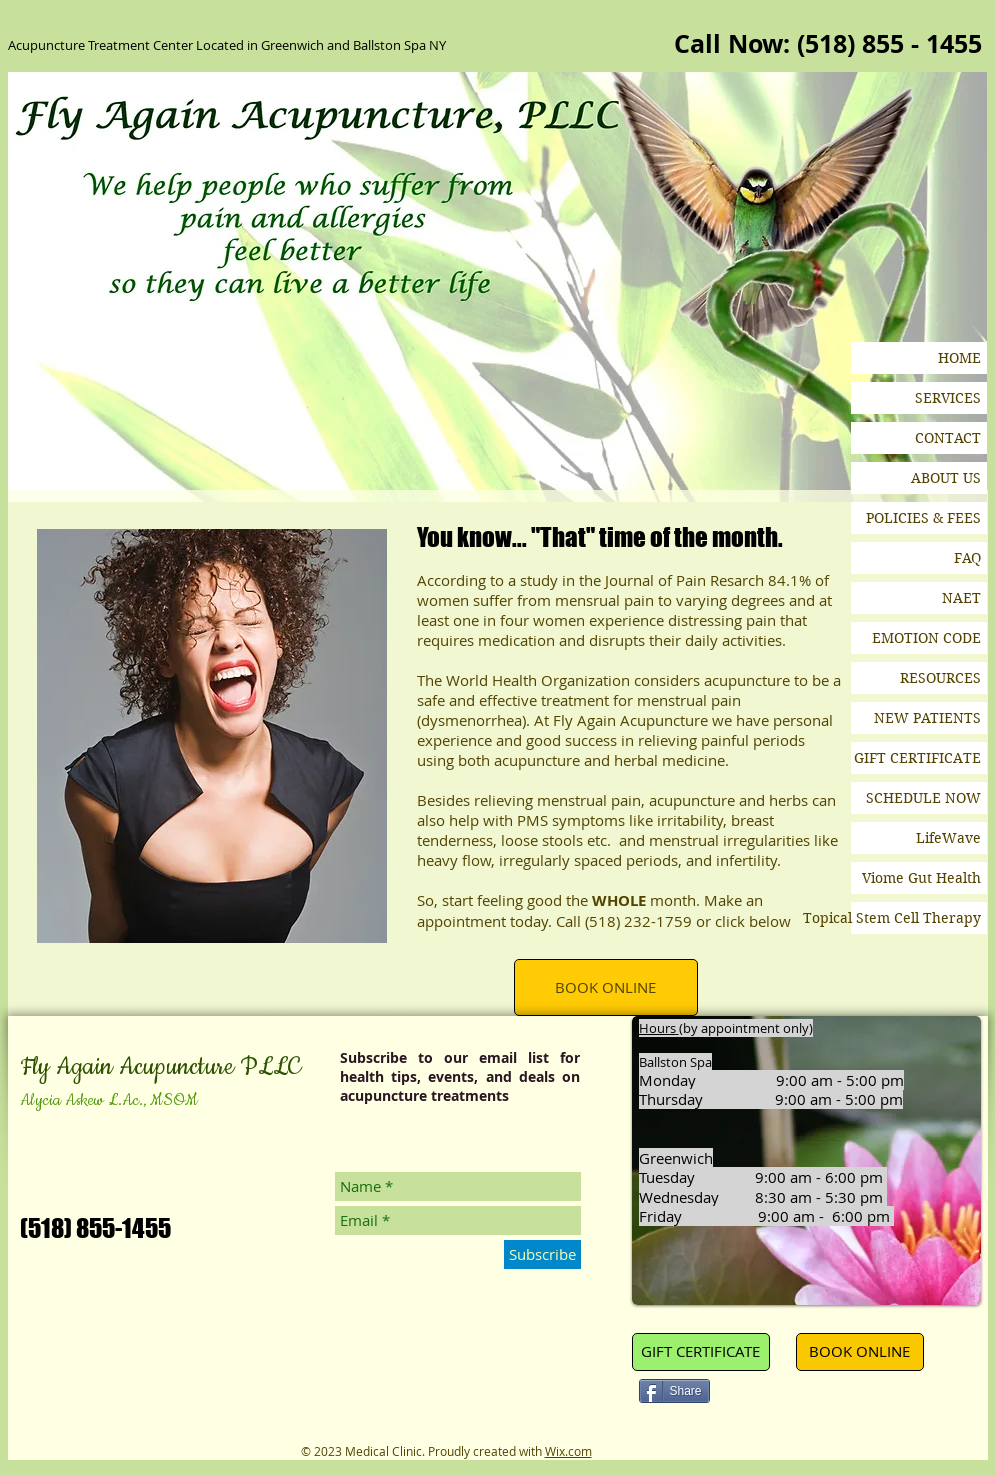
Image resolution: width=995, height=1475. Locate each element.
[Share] (674, 1391)
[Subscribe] (542, 1254)
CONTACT (948, 438)
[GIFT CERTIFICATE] (701, 1352)
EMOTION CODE (926, 638)
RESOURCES (940, 678)
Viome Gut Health (921, 878)
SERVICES (948, 398)
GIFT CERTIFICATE (917, 758)
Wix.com (568, 1451)
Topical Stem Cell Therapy (916, 918)
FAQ (967, 558)
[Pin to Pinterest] (752, 1393)
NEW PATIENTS (927, 718)
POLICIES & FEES (923, 518)
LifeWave (948, 838)
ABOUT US (946, 478)
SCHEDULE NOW (923, 798)
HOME (959, 358)
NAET (961, 598)
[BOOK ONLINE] (606, 987)
